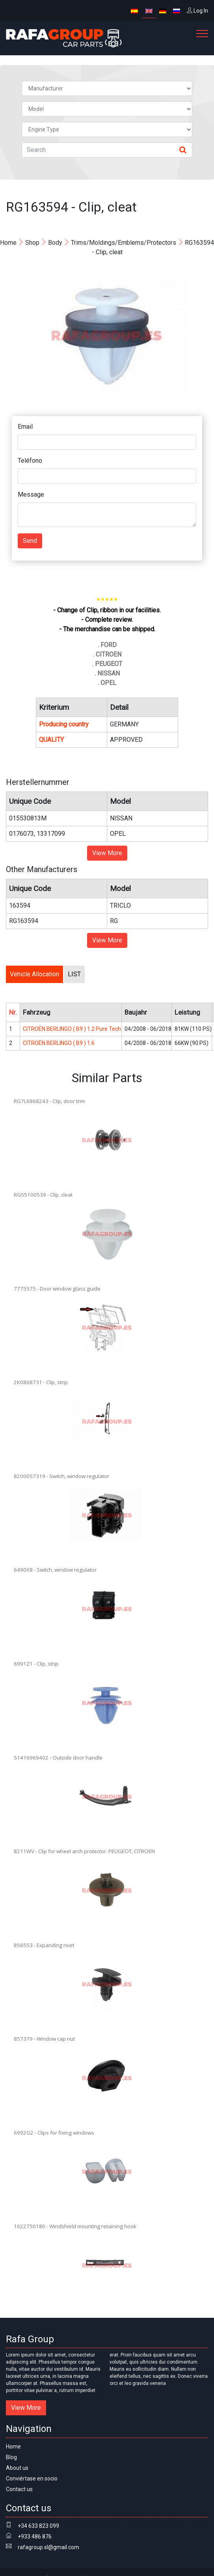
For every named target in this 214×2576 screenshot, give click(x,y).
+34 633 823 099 (38, 2526)
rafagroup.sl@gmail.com (48, 2547)
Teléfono (30, 460)
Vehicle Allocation (34, 974)
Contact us (19, 2489)
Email (25, 426)
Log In (197, 11)
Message (31, 494)
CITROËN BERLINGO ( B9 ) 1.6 (59, 1043)
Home (8, 242)
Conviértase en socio (32, 2478)
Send (30, 540)
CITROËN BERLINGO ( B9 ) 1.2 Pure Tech (72, 1029)
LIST (74, 974)
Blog (11, 2457)
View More (107, 853)
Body (55, 242)
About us (17, 2468)
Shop (32, 242)
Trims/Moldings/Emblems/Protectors (123, 242)
